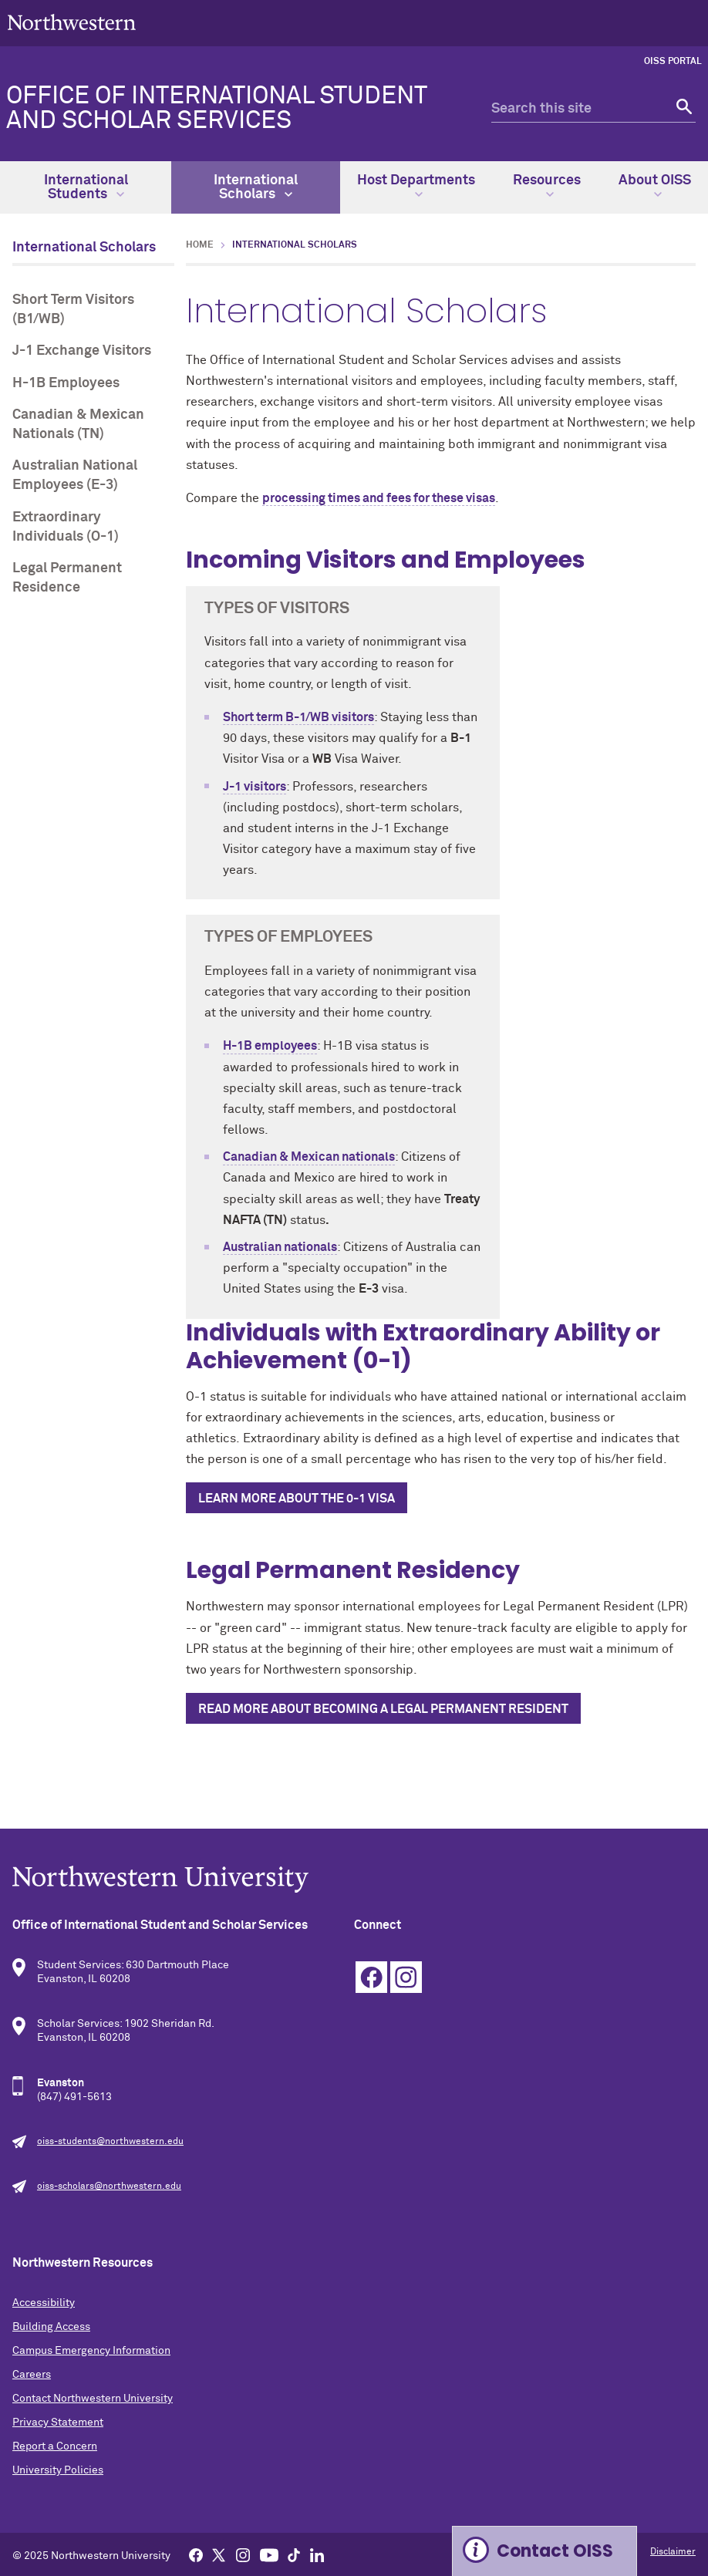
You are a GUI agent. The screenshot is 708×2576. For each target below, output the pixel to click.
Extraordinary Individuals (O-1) (65, 527)
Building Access (51, 2326)
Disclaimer (673, 2552)
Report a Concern (54, 2446)
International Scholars (256, 187)
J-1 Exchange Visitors (81, 351)
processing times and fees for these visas (378, 498)
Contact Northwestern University (92, 2398)
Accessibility (43, 2303)
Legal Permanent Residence (67, 578)
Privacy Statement (57, 2422)
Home (200, 245)
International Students (86, 187)
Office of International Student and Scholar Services (216, 108)
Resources (547, 186)
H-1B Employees (66, 383)
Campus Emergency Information (91, 2350)
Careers (31, 2374)
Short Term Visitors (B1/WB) (73, 309)
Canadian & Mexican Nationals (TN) (78, 424)
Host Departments (416, 186)
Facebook (371, 1977)
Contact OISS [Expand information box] (555, 2551)
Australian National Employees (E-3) (74, 475)
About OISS (655, 186)
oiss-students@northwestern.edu (110, 2141)
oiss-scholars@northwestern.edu (109, 2186)
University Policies (57, 2470)
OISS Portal (673, 61)
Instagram (406, 1977)
